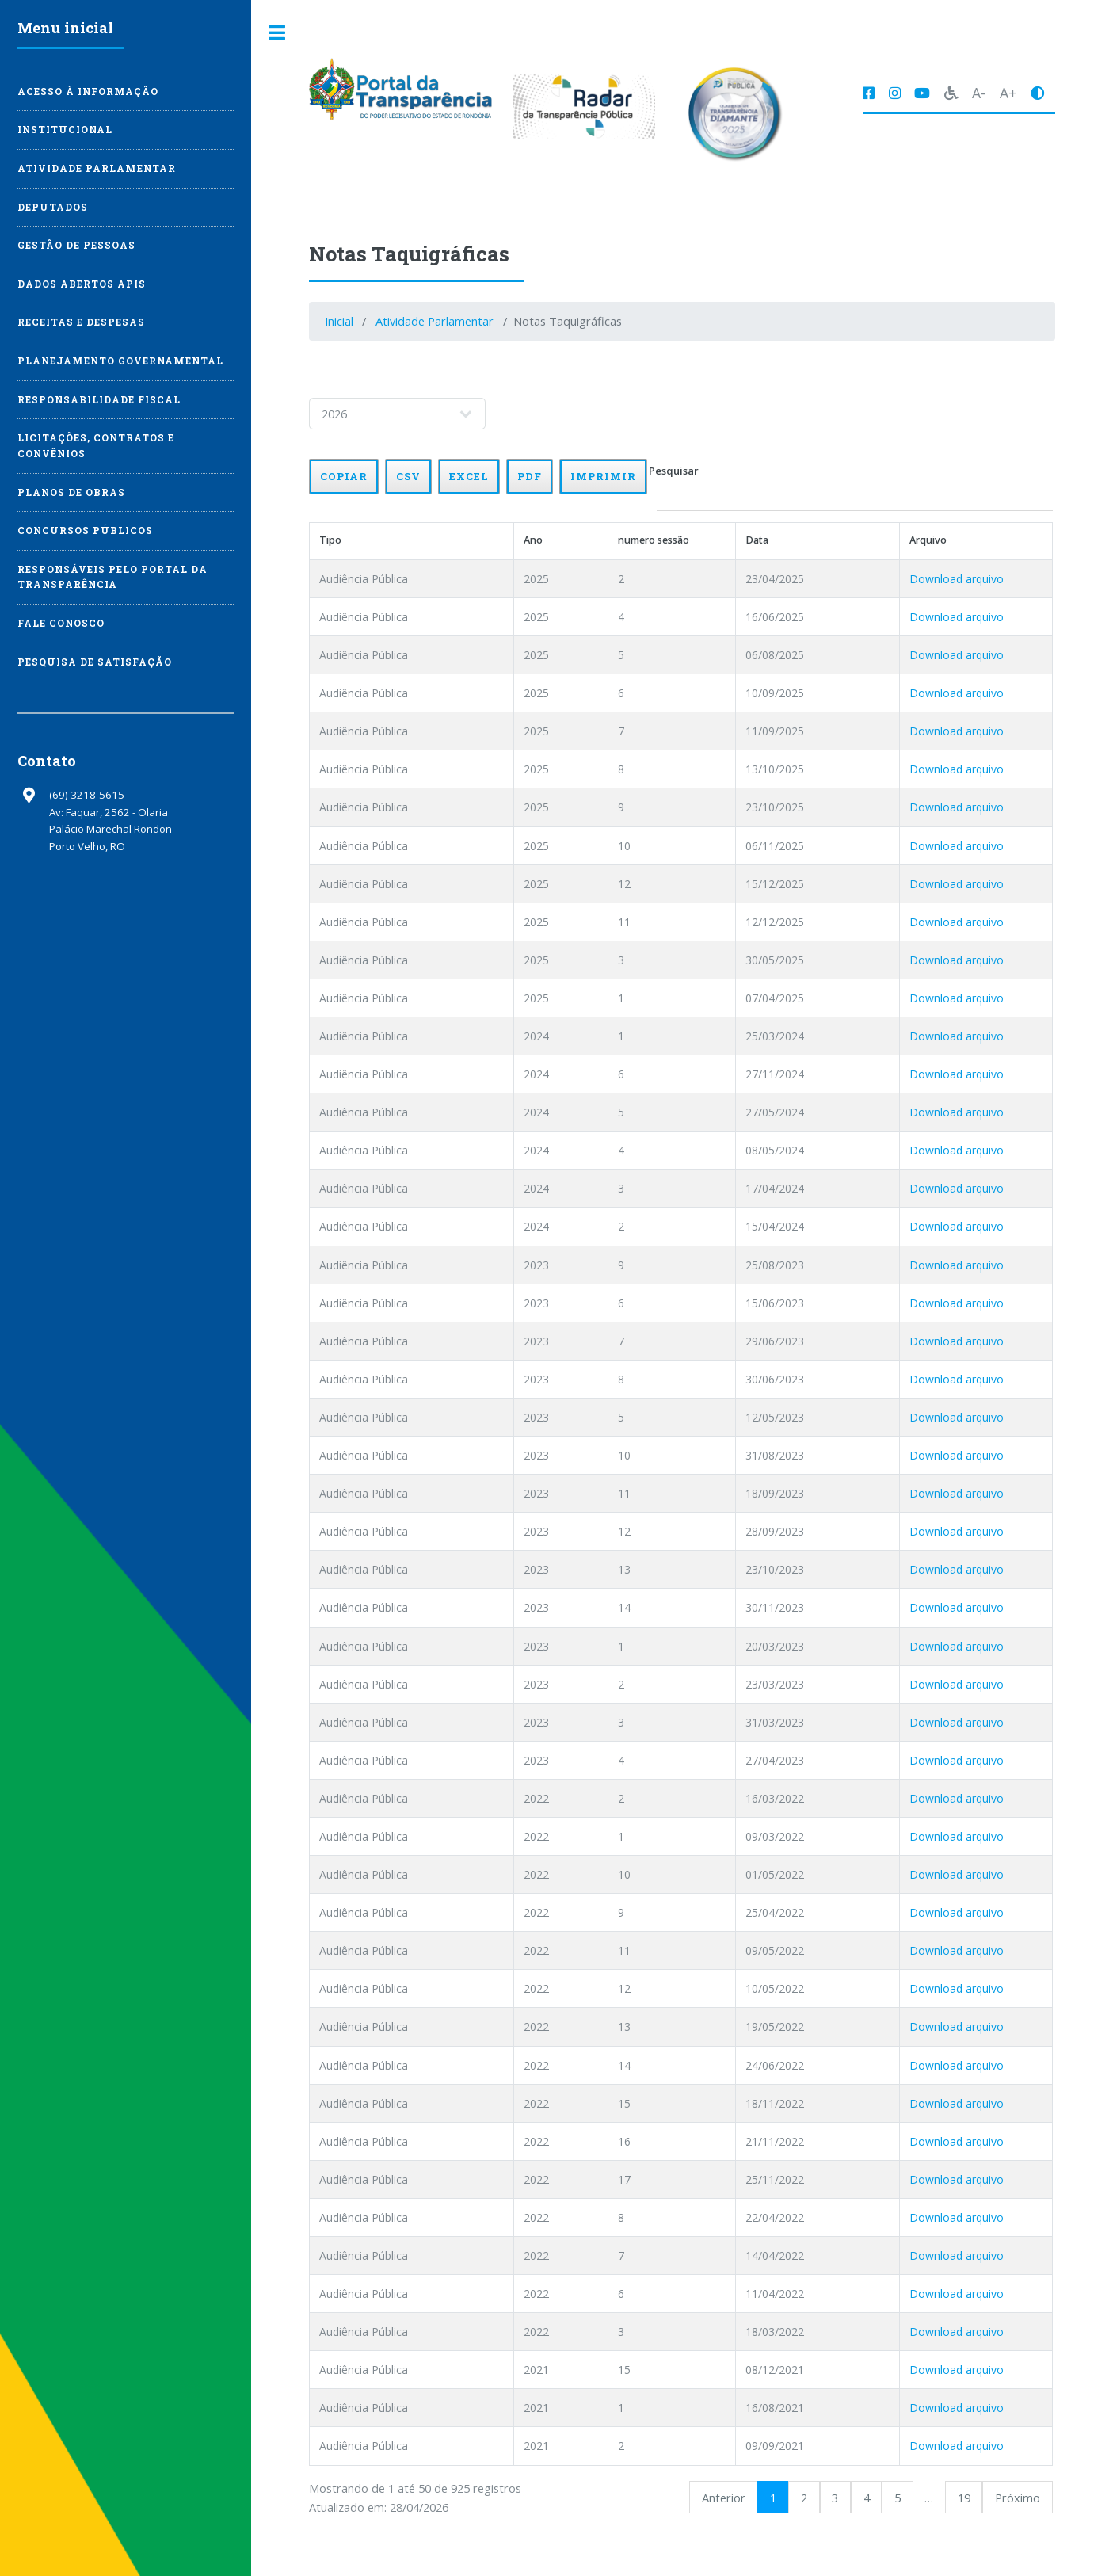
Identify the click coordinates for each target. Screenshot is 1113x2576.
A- (978, 92)
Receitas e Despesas (81, 322)
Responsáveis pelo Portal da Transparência (112, 577)
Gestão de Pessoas (76, 245)
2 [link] (818, 2497)
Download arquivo (991, 578)
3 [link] (849, 2497)
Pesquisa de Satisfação (94, 662)
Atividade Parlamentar (434, 321)
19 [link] (978, 2497)
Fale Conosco (61, 623)
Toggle (277, 33)
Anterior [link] (738, 2497)
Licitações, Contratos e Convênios (95, 446)
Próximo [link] (1031, 2497)
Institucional (64, 129)
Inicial (339, 321)
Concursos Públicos (85, 530)
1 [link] (787, 2497)
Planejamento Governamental (120, 361)
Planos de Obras (71, 492)
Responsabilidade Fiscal (99, 400)
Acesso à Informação (87, 91)
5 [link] (912, 2497)
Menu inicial (65, 27)
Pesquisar (865, 488)
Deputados (52, 207)
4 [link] (881, 2497)
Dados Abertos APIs (81, 284)
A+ (1008, 92)
